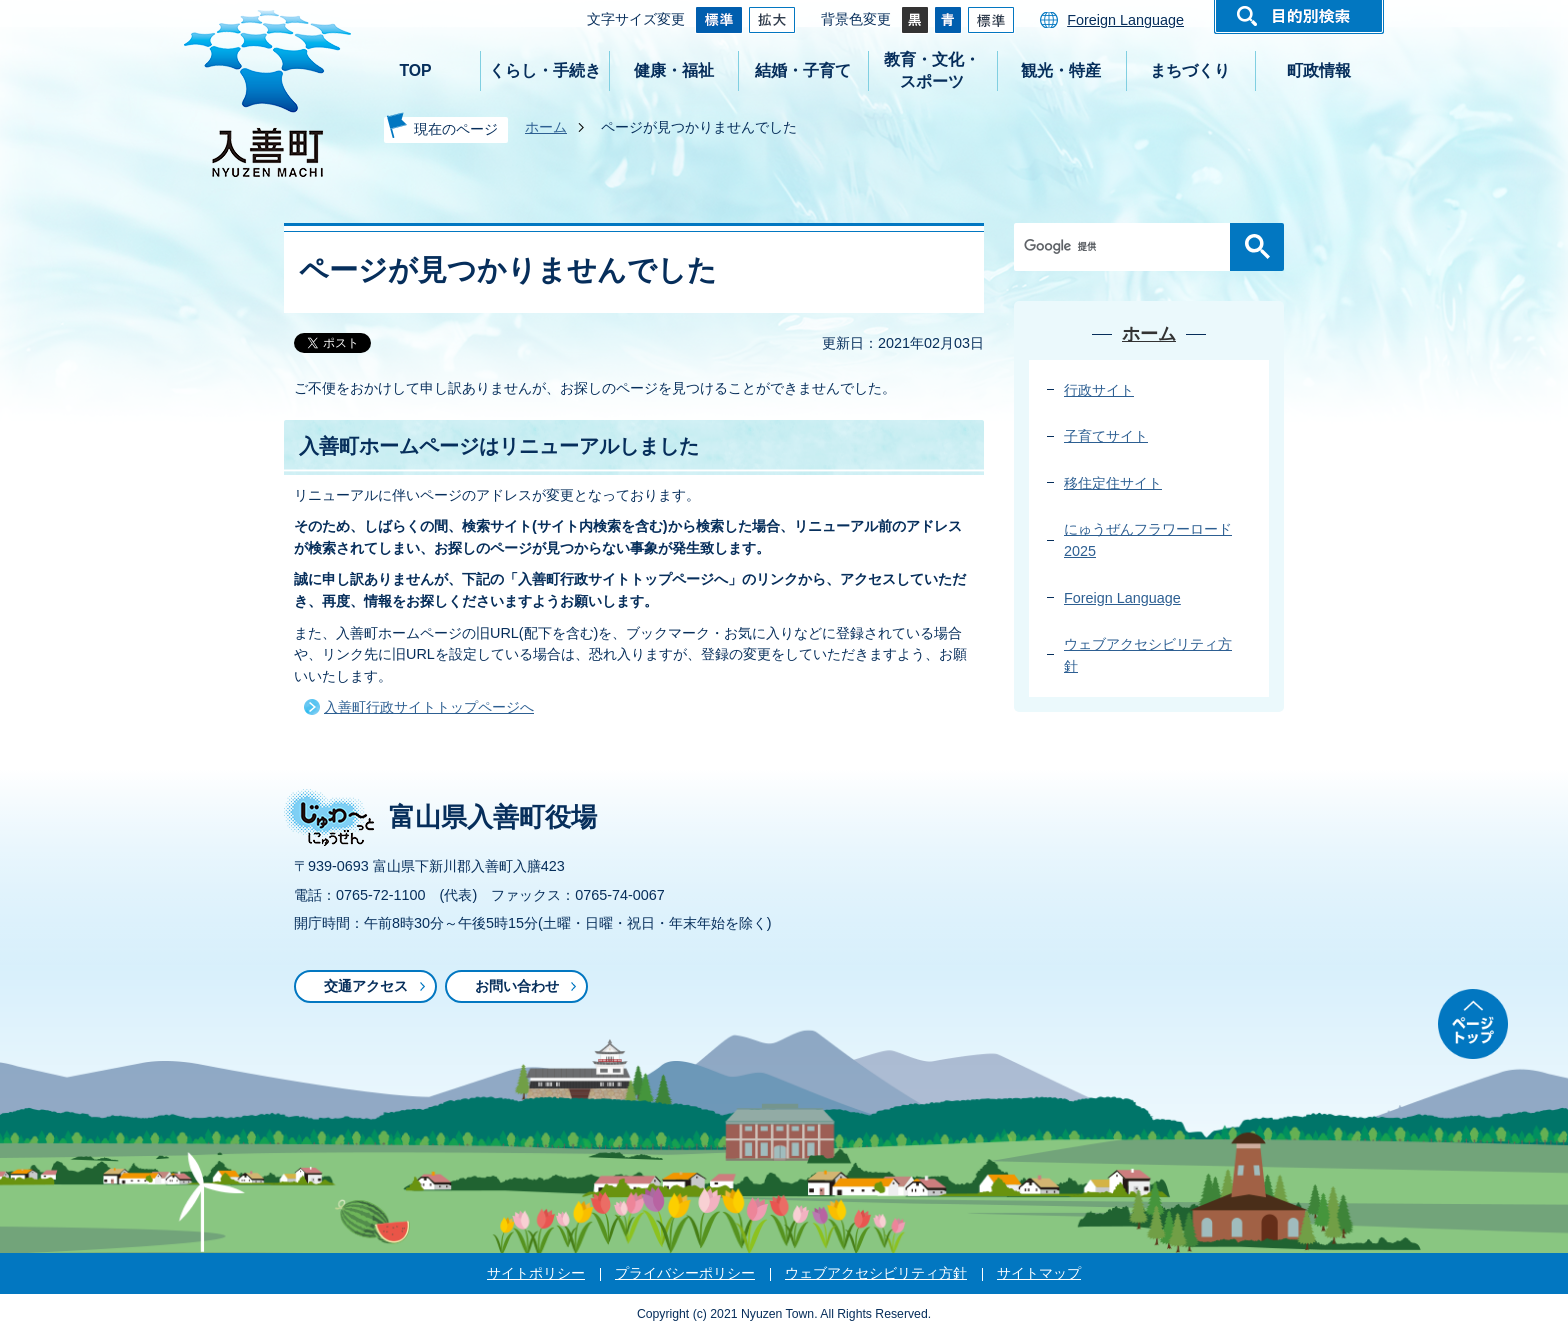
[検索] (1127, 247)
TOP (415, 70)
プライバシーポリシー (685, 1273)
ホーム (546, 127)
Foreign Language (1125, 20)
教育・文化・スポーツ (932, 70)
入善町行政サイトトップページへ (429, 707)
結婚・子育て (803, 70)
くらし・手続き (545, 70)
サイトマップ (1039, 1273)
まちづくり (1190, 70)
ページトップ (1473, 1024)
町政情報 (1319, 70)
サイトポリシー (536, 1273)
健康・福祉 (674, 70)
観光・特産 (1061, 70)
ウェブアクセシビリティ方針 (876, 1273)
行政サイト (1099, 390)
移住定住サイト (1113, 483)
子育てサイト (1106, 436)
